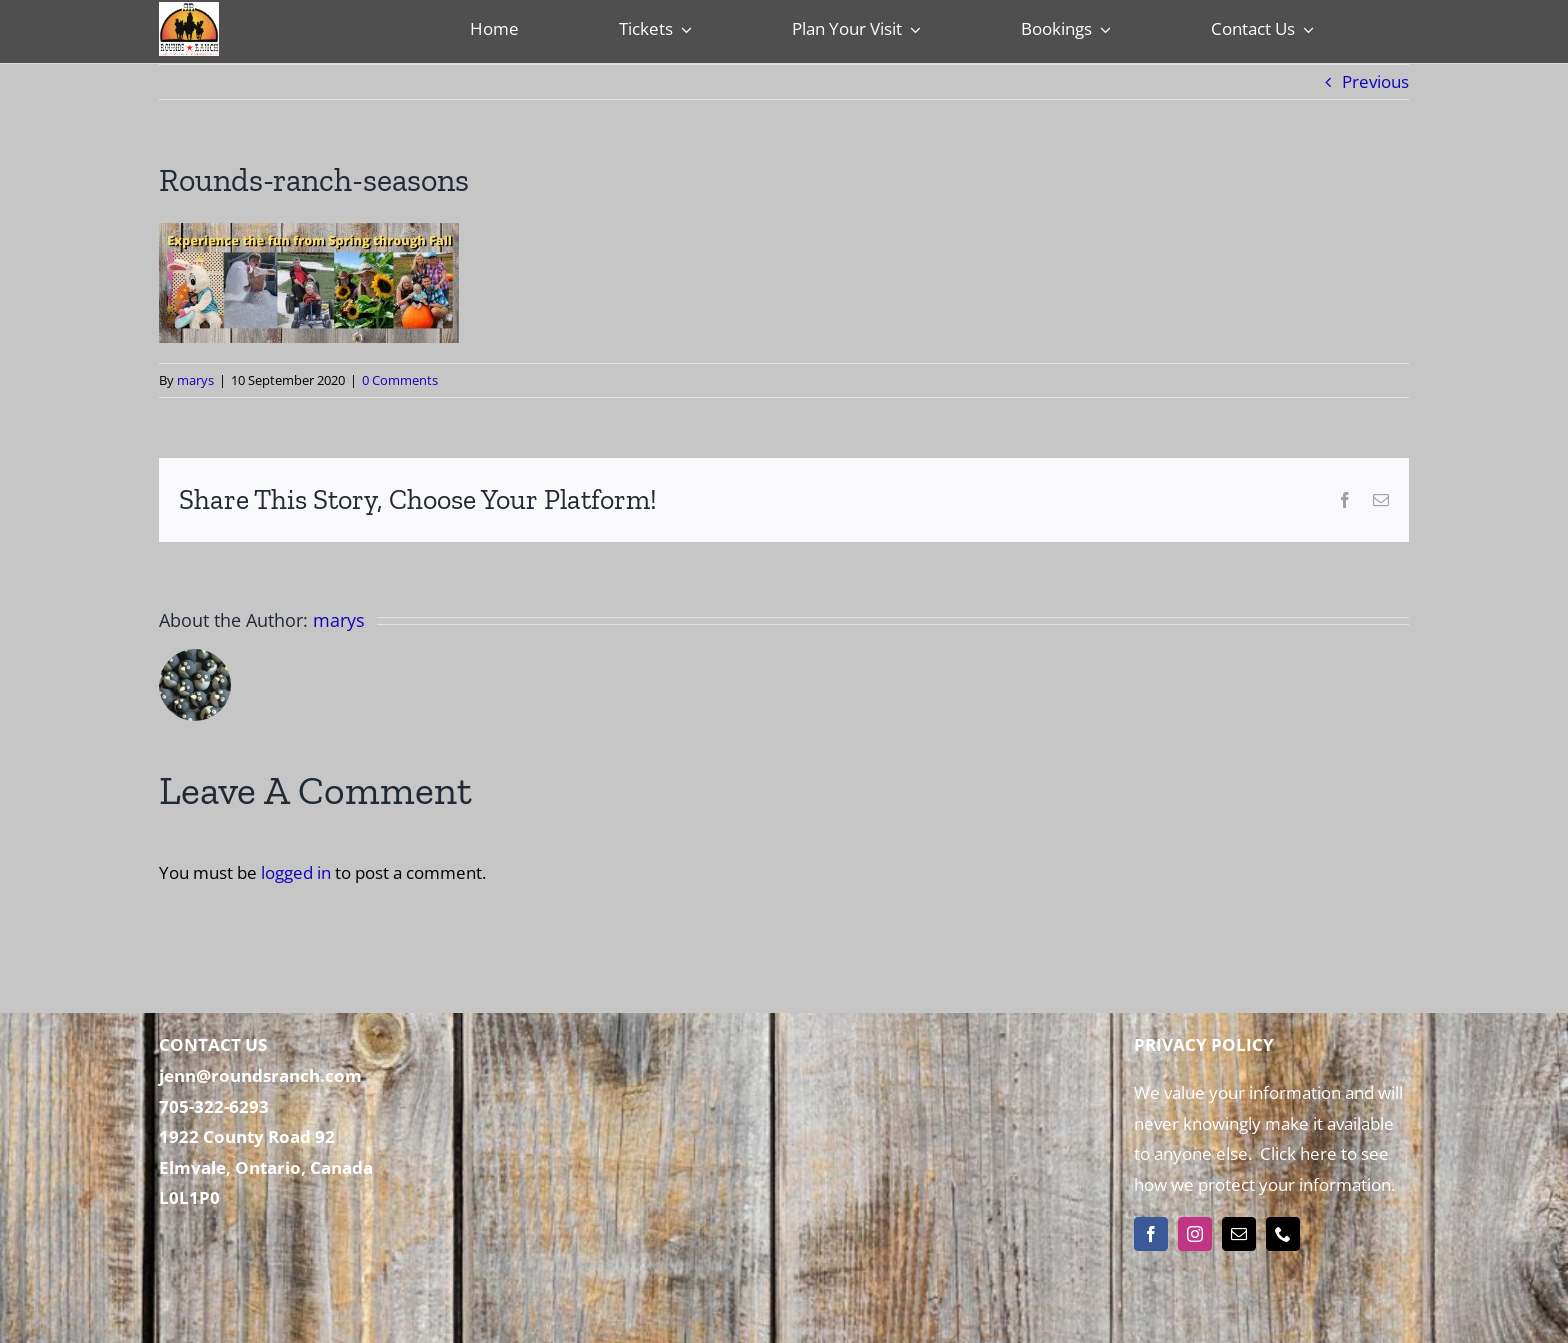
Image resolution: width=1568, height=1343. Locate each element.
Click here (1296, 1153)
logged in (296, 872)
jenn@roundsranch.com (260, 1075)
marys (195, 380)
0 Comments (400, 380)
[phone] (1283, 1234)
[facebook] (1151, 1234)
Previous (1375, 81)
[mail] (1239, 1234)
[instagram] (1195, 1234)
